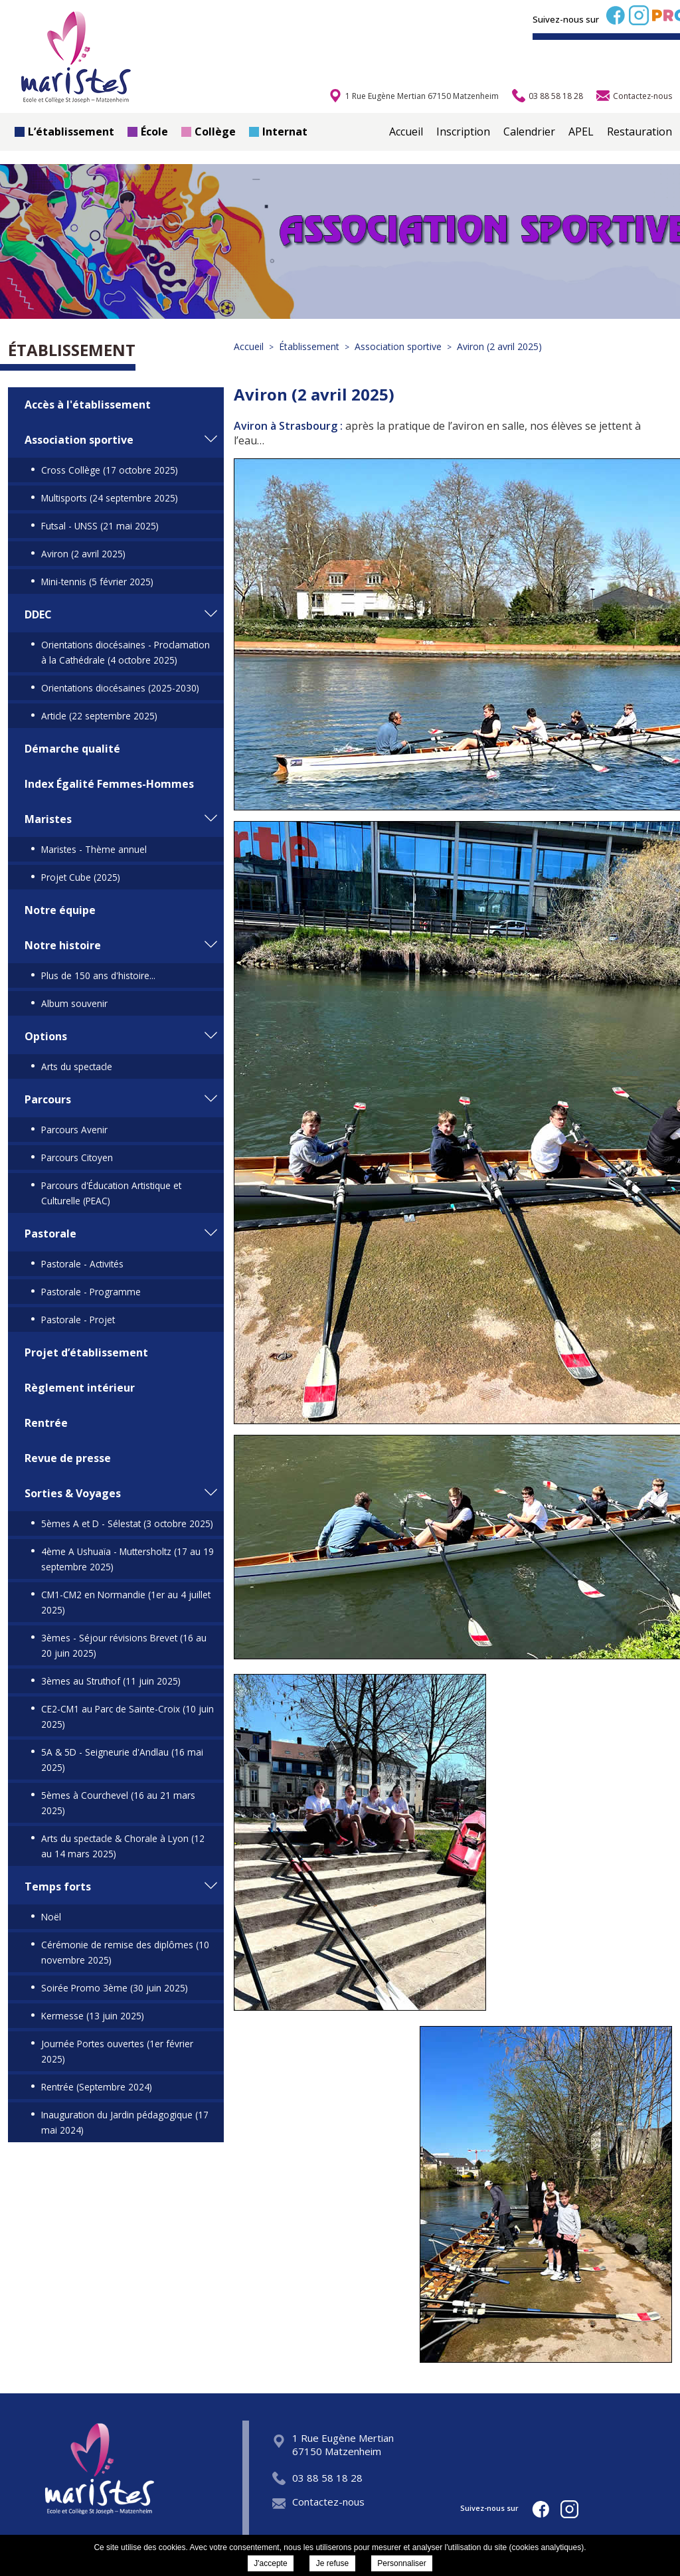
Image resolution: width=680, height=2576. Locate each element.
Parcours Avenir (74, 1129)
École (148, 131)
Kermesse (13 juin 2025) (92, 2015)
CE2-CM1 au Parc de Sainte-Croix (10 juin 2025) (127, 1716)
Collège (208, 131)
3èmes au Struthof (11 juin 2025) (111, 1681)
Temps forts (58, 1886)
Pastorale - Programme (91, 1291)
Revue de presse (68, 1458)
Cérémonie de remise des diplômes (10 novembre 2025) (125, 1952)
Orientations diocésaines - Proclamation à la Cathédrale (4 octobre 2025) (125, 652)
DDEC (38, 614)
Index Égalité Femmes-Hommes (109, 784)
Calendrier (529, 131)
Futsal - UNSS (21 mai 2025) (100, 525)
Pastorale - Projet (78, 1319)
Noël (51, 1916)
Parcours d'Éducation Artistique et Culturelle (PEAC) (111, 1193)
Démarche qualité (72, 748)
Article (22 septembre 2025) (99, 715)
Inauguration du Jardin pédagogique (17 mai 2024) (125, 2122)
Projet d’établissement (86, 1352)
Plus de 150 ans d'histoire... (98, 975)
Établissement (71, 350)
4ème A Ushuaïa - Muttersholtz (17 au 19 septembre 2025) (127, 1559)
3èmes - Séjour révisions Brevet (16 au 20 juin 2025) (124, 1645)
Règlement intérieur (80, 1387)
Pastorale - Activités (82, 1263)
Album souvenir (74, 1003)
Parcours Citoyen (77, 1157)
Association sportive (79, 439)
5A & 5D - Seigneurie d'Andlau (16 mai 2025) (122, 1760)
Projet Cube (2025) (80, 877)
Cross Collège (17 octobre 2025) (109, 470)
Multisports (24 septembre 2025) (109, 498)
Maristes (48, 819)
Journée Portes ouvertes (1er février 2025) (117, 2051)
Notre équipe (60, 910)
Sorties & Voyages (73, 1493)
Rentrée (46, 1423)
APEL (581, 131)
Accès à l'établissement (88, 404)
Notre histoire (63, 945)
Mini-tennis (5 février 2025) (97, 581)
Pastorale (50, 1233)
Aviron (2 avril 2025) (83, 553)
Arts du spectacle (76, 1066)
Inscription (463, 131)
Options (46, 1036)
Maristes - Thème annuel (94, 849)
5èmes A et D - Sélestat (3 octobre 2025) (127, 1523)
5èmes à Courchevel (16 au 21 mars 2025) (118, 1803)
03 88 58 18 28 (317, 2477)
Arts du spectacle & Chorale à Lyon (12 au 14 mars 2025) (123, 1846)
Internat (278, 131)
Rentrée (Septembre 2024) (96, 2086)
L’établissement (64, 131)
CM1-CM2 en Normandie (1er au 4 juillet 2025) (126, 1602)
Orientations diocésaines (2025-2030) (120, 688)
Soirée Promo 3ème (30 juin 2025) (114, 1987)
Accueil (406, 131)
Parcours (48, 1099)
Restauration (639, 131)
